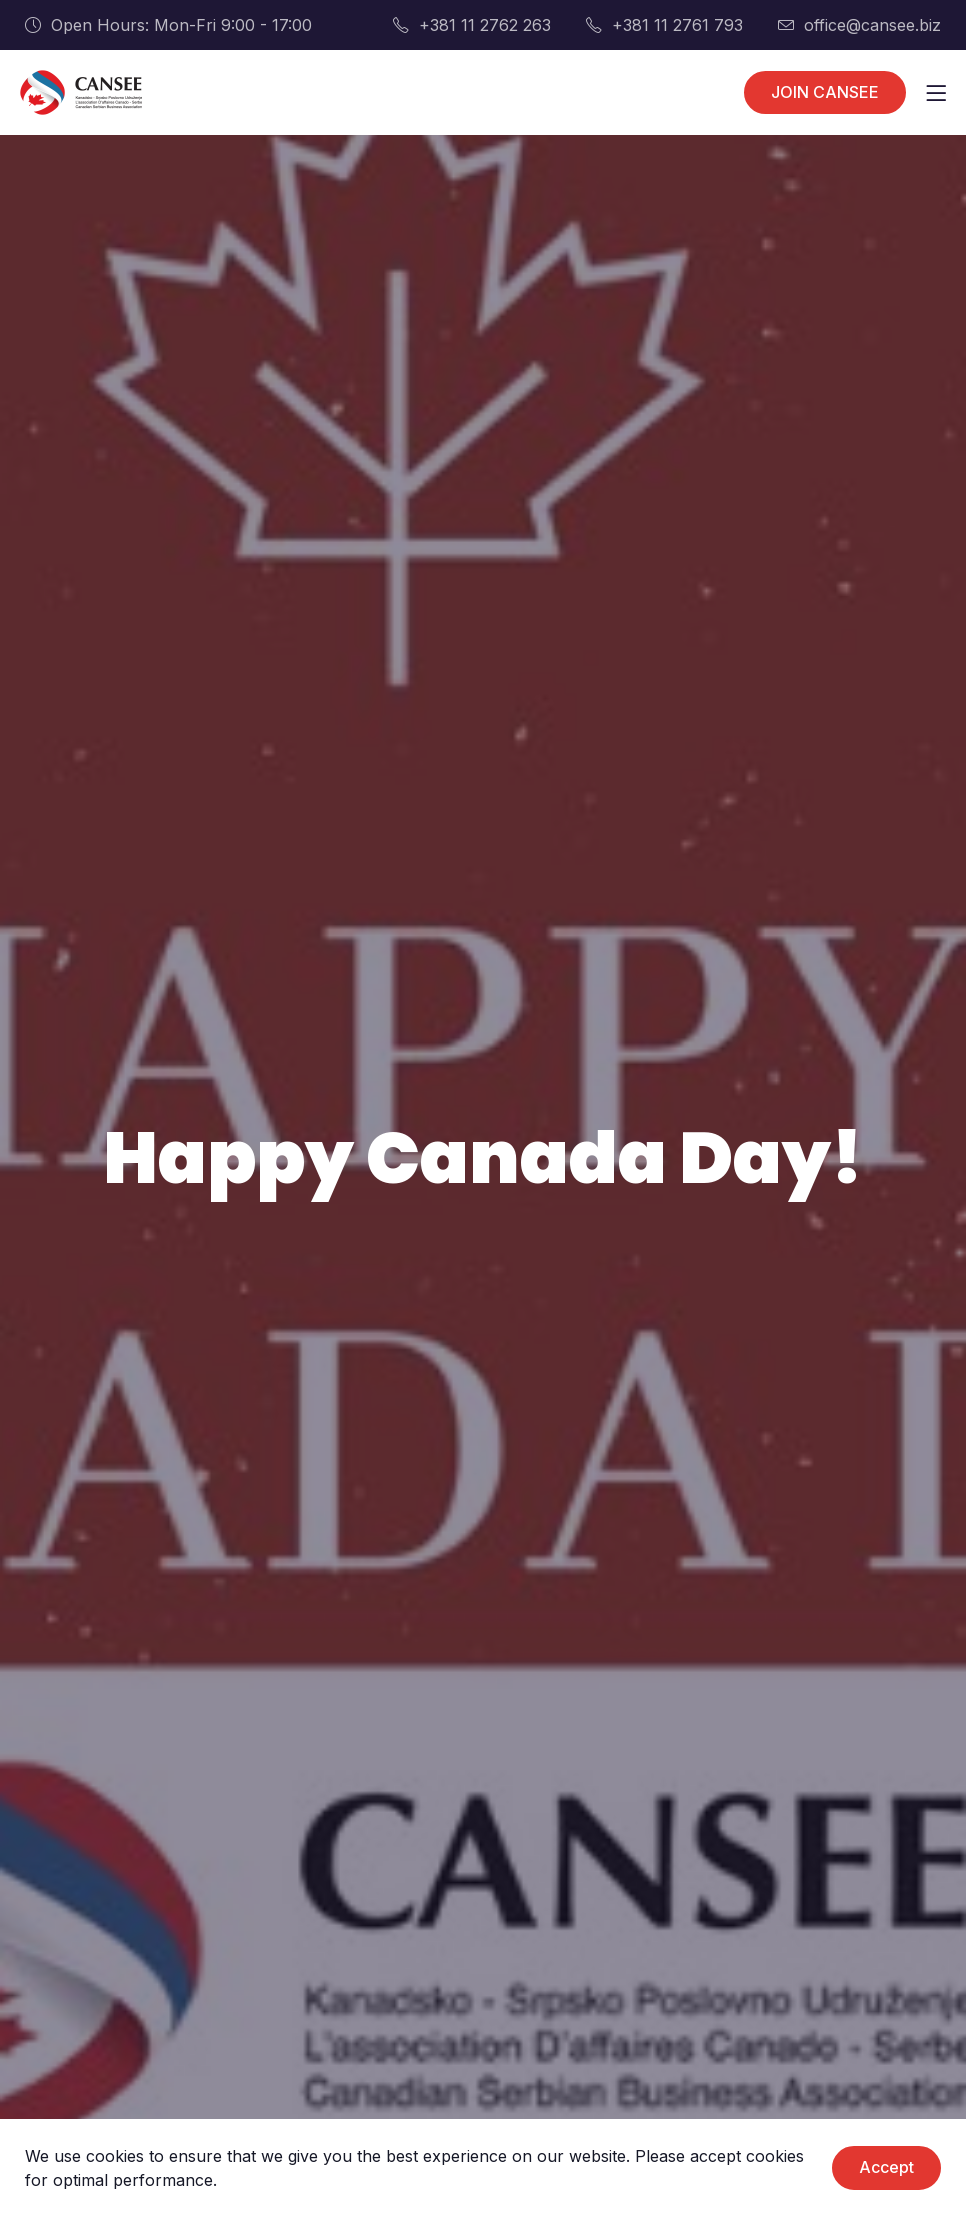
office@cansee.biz (859, 25)
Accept (886, 2167)
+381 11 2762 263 (472, 25)
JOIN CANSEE (825, 92)
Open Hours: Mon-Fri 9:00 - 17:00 (168, 25)
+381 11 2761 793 (664, 25)
